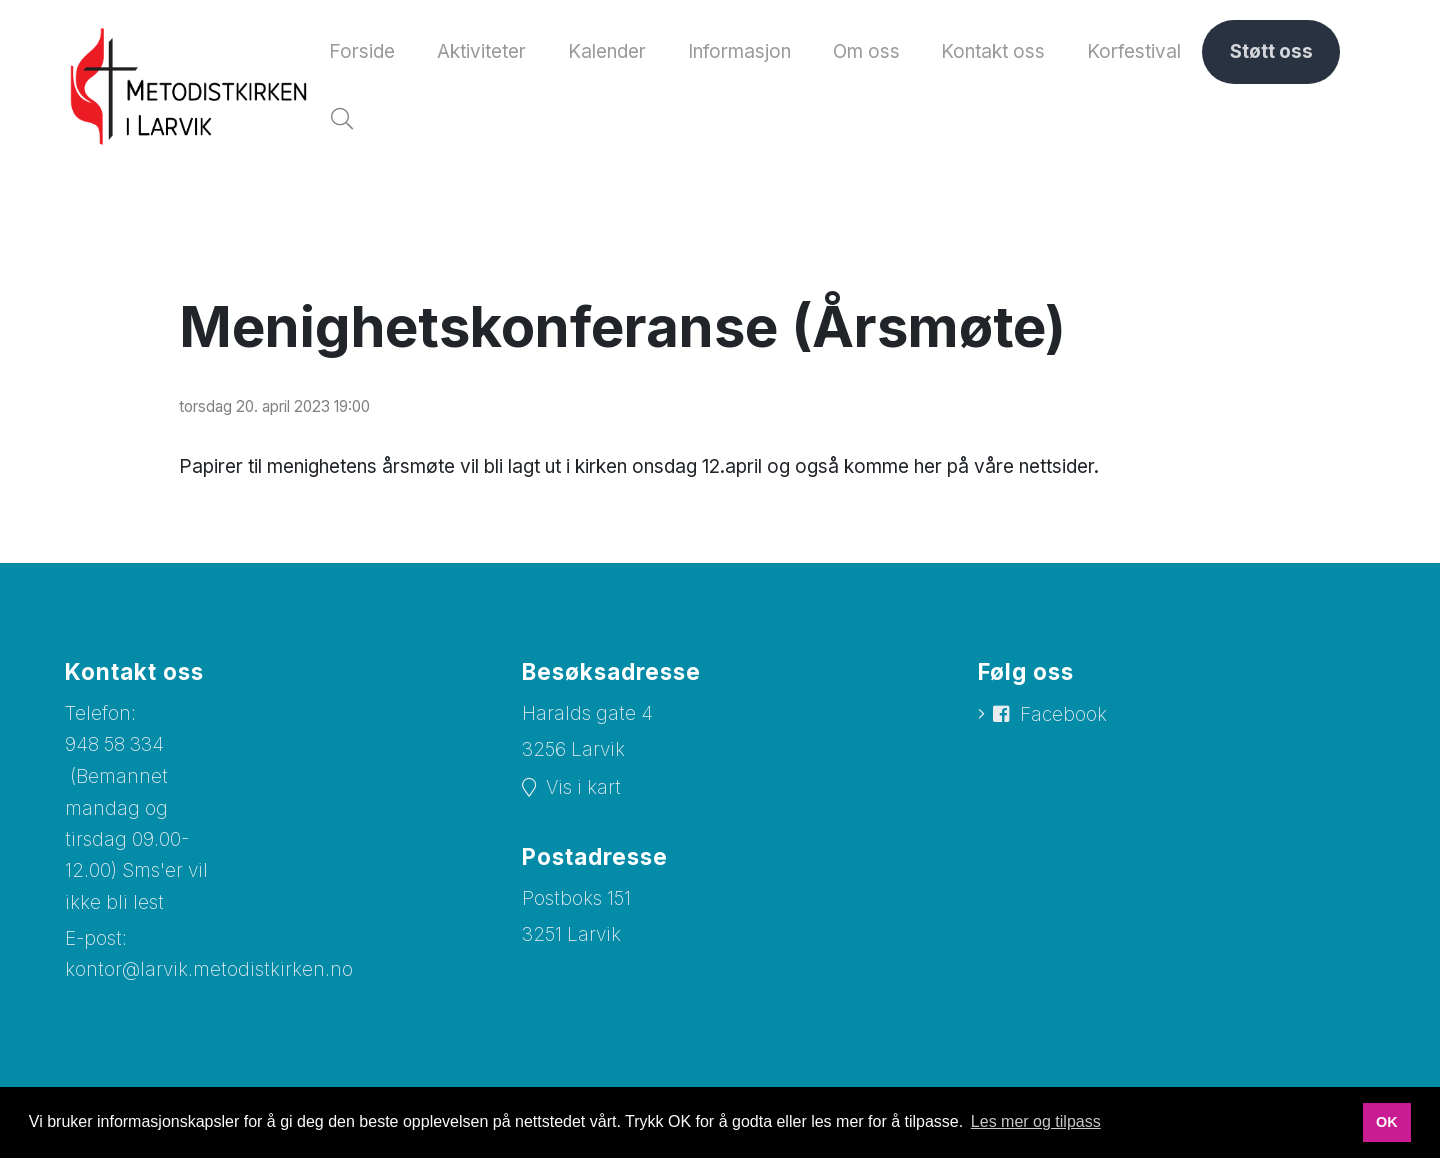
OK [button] (1387, 1122)
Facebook (1063, 719)
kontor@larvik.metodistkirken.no (209, 975)
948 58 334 (114, 749)
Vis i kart (583, 792)
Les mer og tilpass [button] (1036, 1121)
